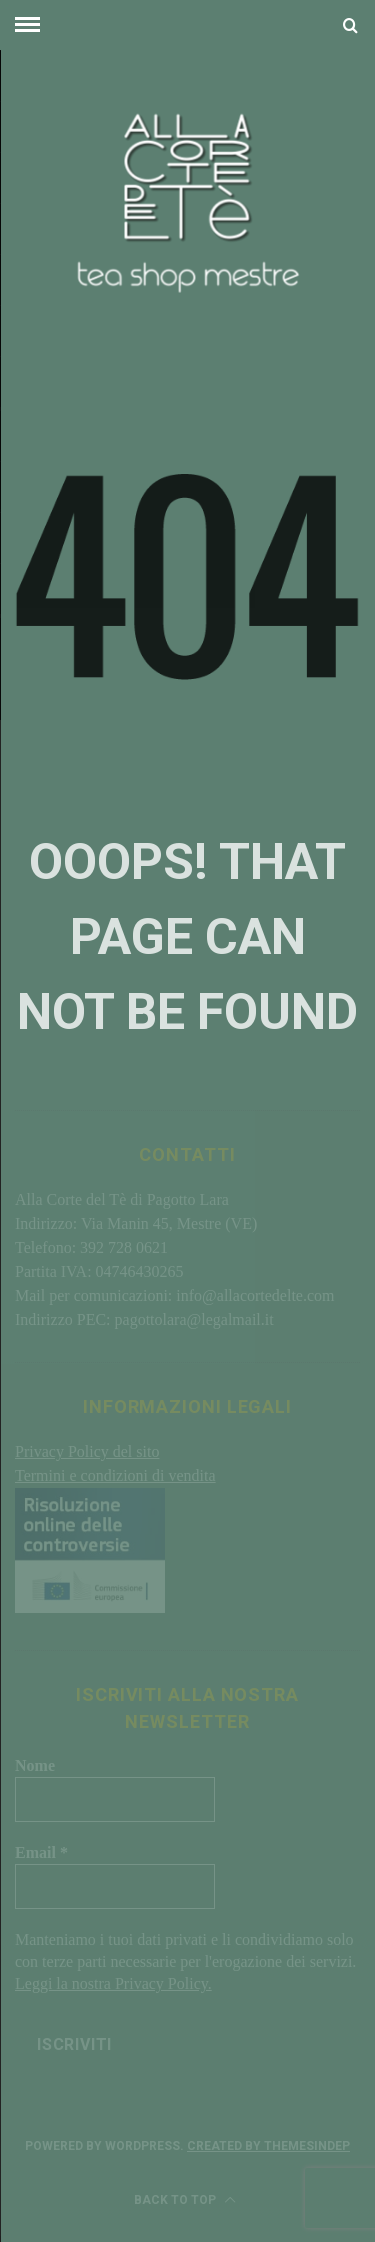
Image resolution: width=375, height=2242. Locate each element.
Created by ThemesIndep (268, 2146)
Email (41, 1852)
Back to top (185, 2200)
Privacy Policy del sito (87, 1451)
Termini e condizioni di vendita (115, 1475)
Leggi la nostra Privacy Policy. (113, 1983)
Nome (35, 1765)
